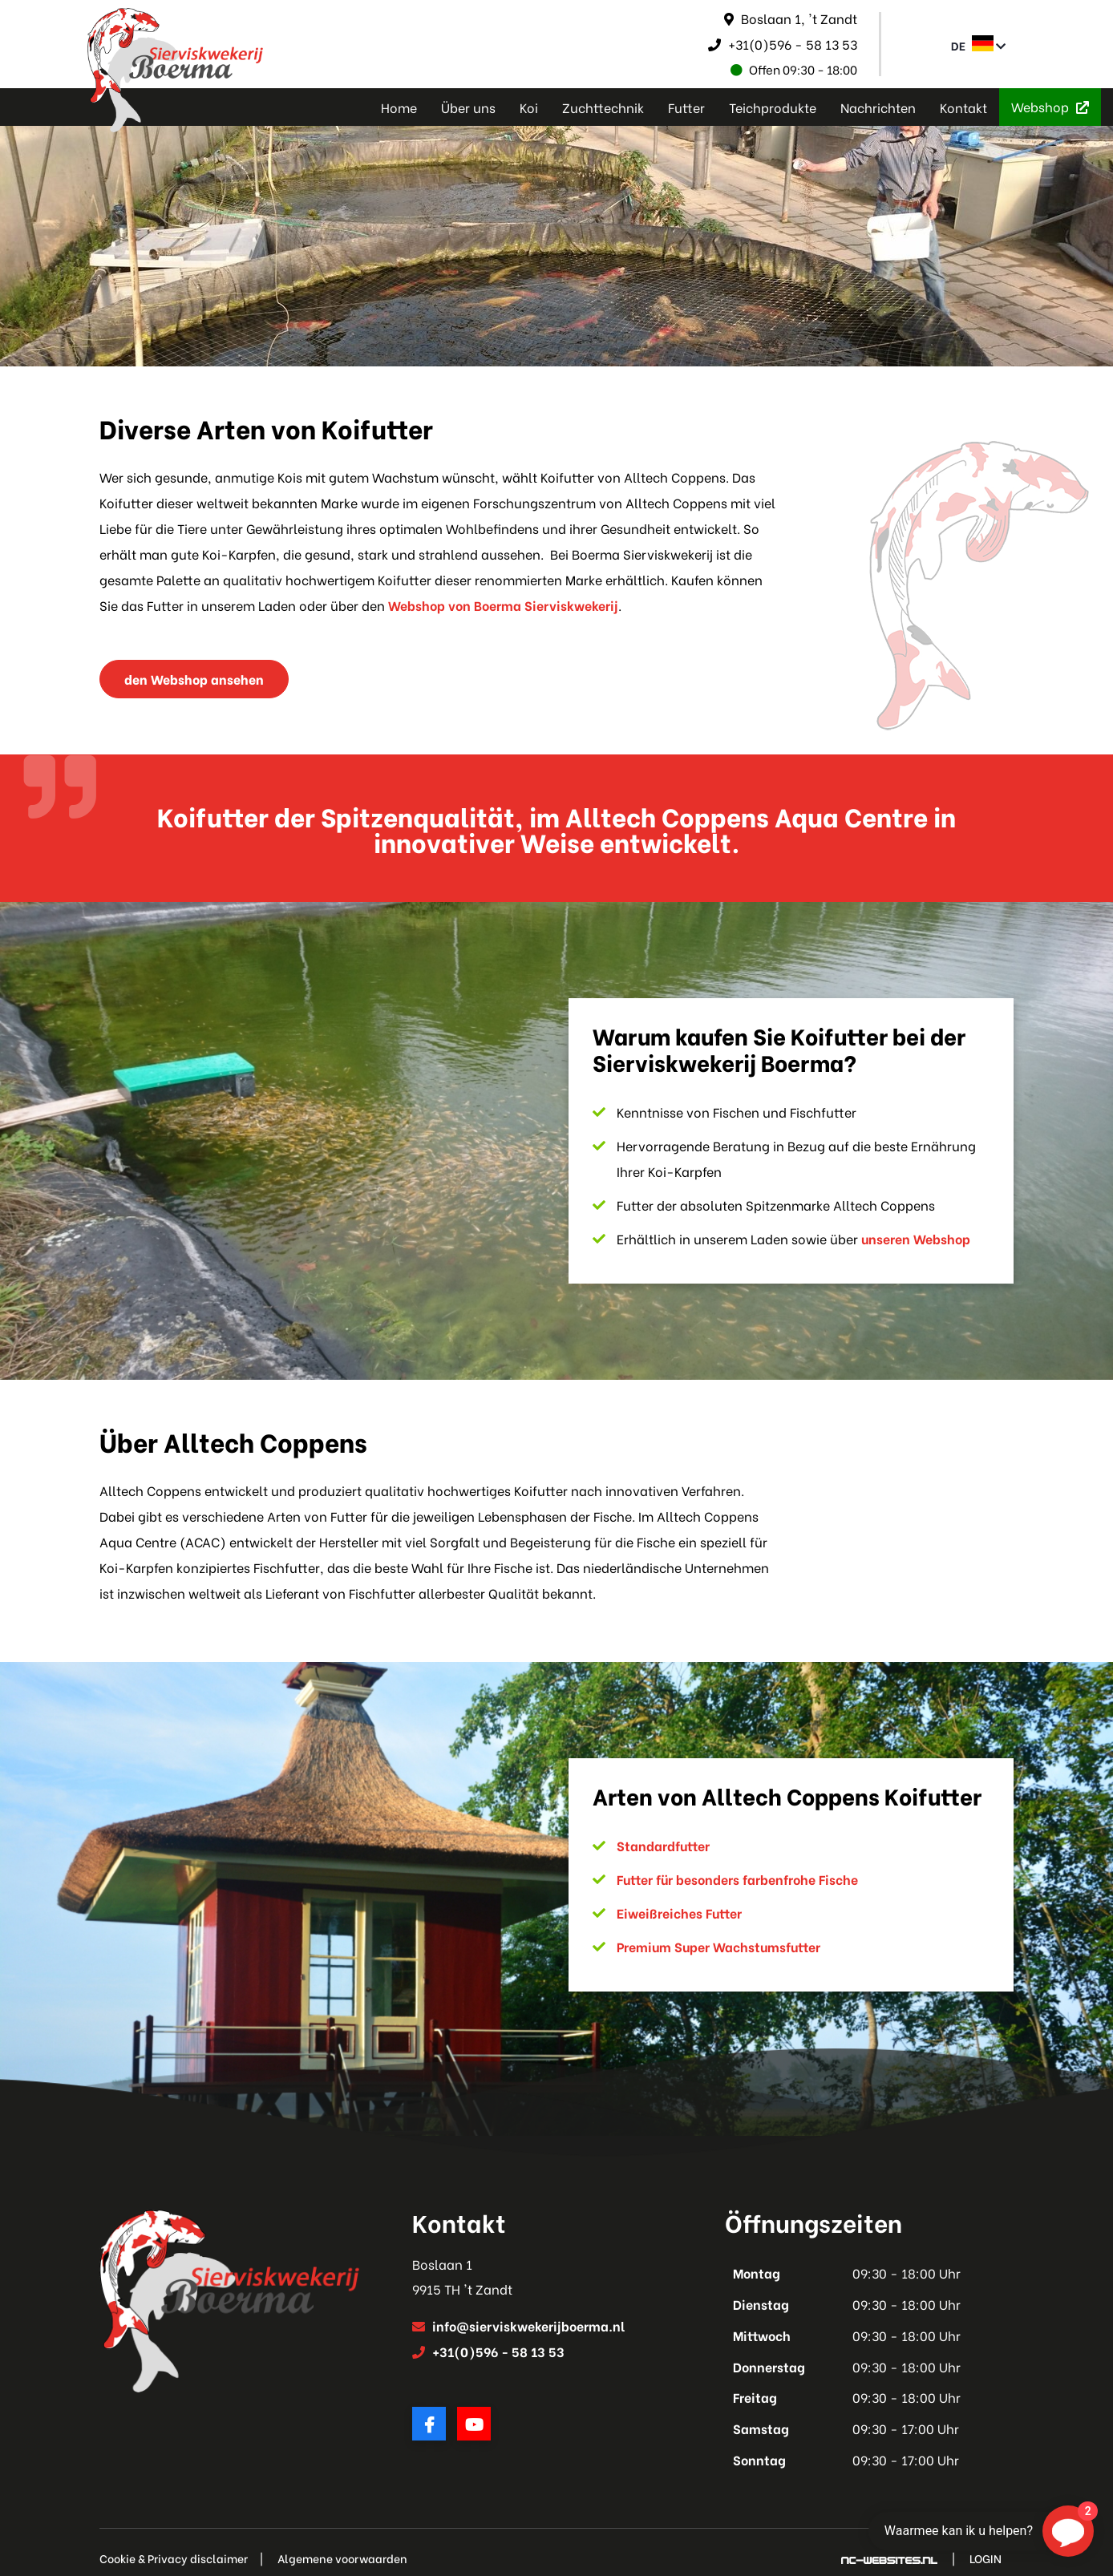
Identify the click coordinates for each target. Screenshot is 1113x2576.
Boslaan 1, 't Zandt (799, 18)
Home (399, 107)
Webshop (1050, 106)
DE (978, 44)
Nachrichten (878, 107)
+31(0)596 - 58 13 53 (792, 43)
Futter (686, 107)
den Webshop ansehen (194, 678)
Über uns (468, 107)
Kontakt (963, 107)
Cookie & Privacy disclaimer (173, 2558)
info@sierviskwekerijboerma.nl (528, 2325)
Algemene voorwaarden (342, 2558)
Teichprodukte (772, 107)
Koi (529, 107)
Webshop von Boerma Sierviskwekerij (503, 605)
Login (985, 2558)
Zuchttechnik (603, 107)
